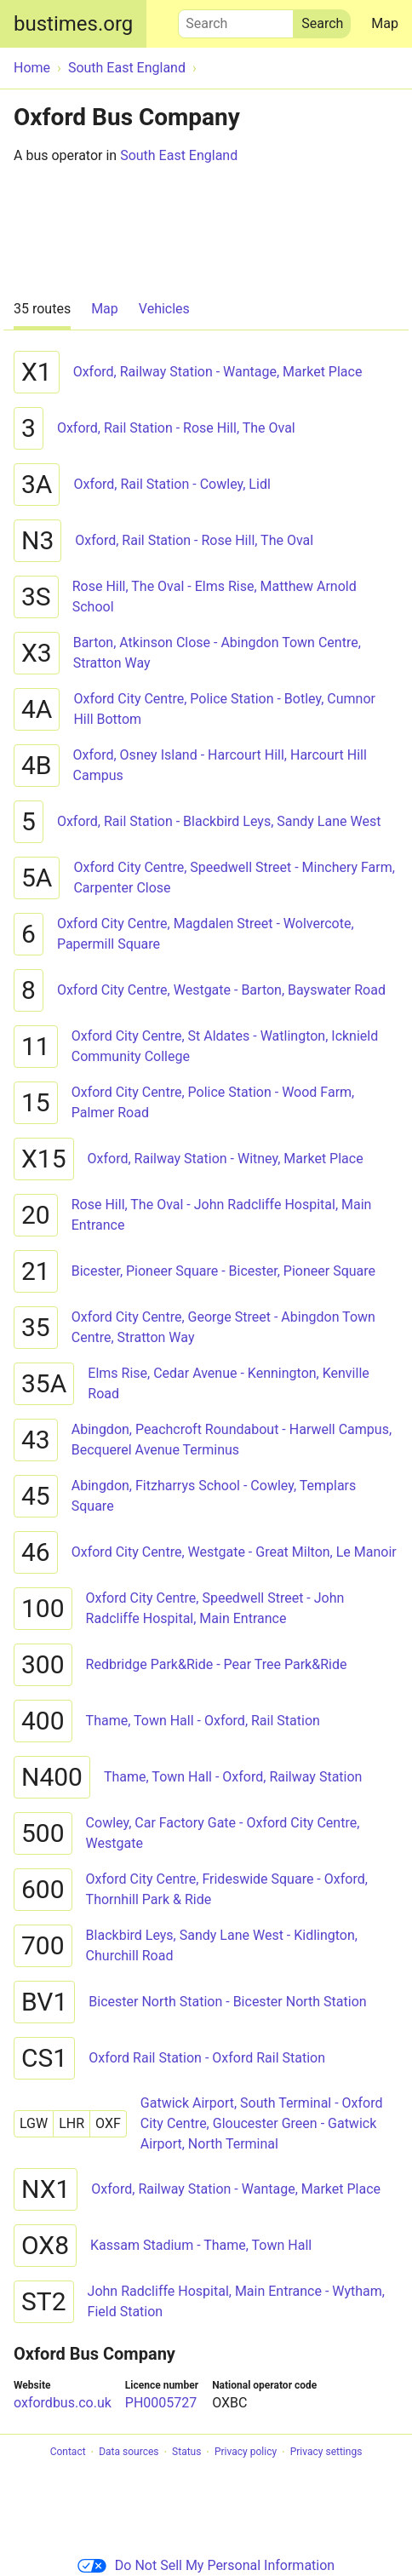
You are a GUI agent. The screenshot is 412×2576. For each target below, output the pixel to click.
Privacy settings (326, 2452)
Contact (68, 2452)
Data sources (128, 2452)
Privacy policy (246, 2452)
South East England (178, 155)
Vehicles (164, 309)
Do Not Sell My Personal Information (206, 2565)
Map (384, 23)
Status (186, 2452)
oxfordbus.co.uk (63, 2403)
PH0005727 (161, 2403)
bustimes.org (73, 24)
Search (236, 19)
